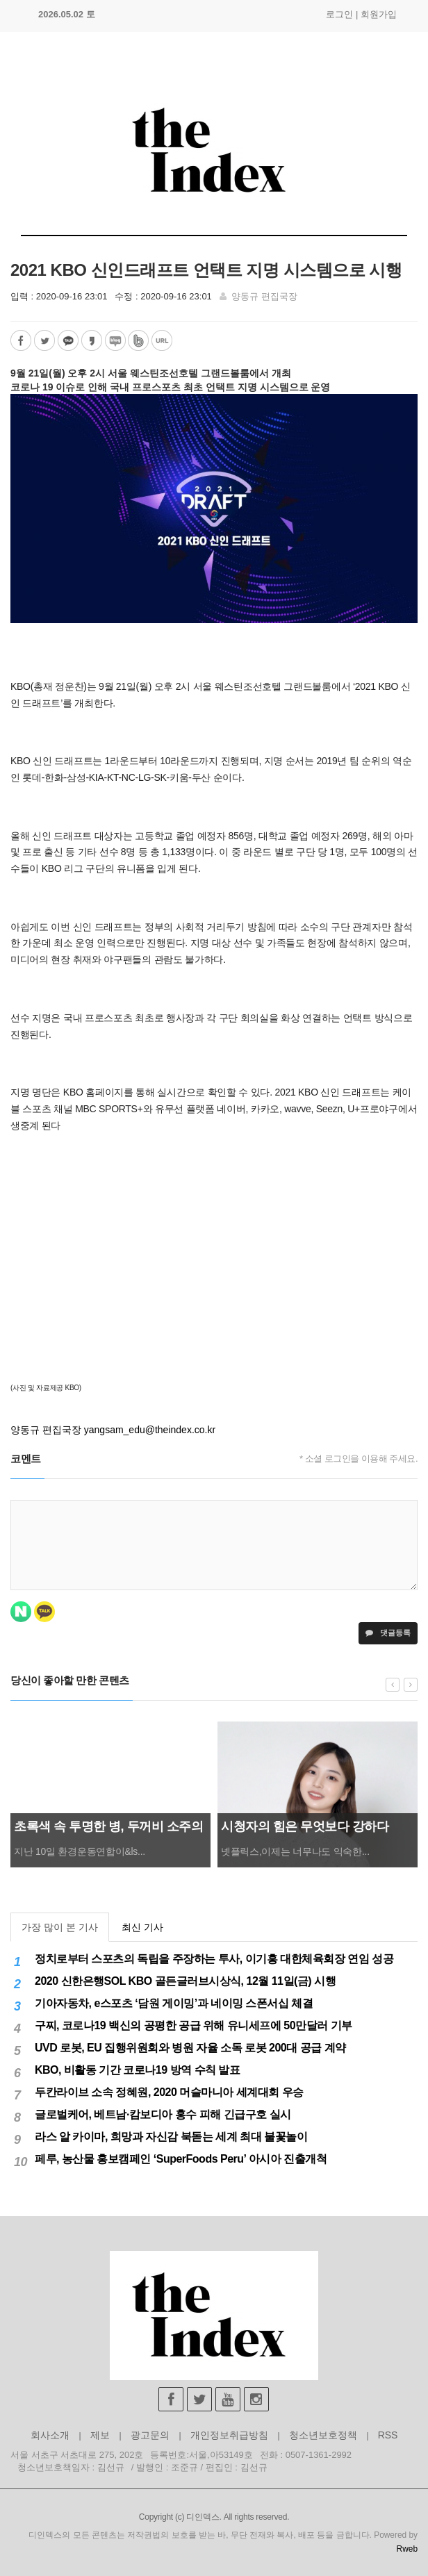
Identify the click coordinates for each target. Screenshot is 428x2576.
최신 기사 (142, 1927)
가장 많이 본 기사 (60, 1927)
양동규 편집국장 (264, 296)
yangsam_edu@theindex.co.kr (149, 1429)
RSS (388, 2435)
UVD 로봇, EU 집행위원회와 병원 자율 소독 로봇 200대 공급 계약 (190, 2048)
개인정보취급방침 (229, 2435)
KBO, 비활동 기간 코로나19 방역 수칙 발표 (137, 2070)
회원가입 (379, 14)
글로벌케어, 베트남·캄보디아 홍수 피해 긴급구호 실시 (163, 2114)
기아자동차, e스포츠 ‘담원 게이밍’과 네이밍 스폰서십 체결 (174, 2003)
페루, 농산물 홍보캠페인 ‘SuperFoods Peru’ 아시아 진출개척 (181, 2159)
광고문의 (150, 2435)
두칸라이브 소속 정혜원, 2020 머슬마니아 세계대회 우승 (169, 2092)
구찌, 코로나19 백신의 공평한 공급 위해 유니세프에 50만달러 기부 (193, 2025)
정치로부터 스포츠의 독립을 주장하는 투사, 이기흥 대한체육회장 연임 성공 (214, 1959)
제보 (100, 2435)
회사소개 (50, 2435)
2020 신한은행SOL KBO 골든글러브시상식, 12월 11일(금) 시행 (185, 1981)
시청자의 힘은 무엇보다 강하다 (304, 1826)
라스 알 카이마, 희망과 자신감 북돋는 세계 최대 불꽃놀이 (171, 2136)
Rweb (407, 2549)
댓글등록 (388, 1632)
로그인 (339, 14)
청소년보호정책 (323, 2435)
